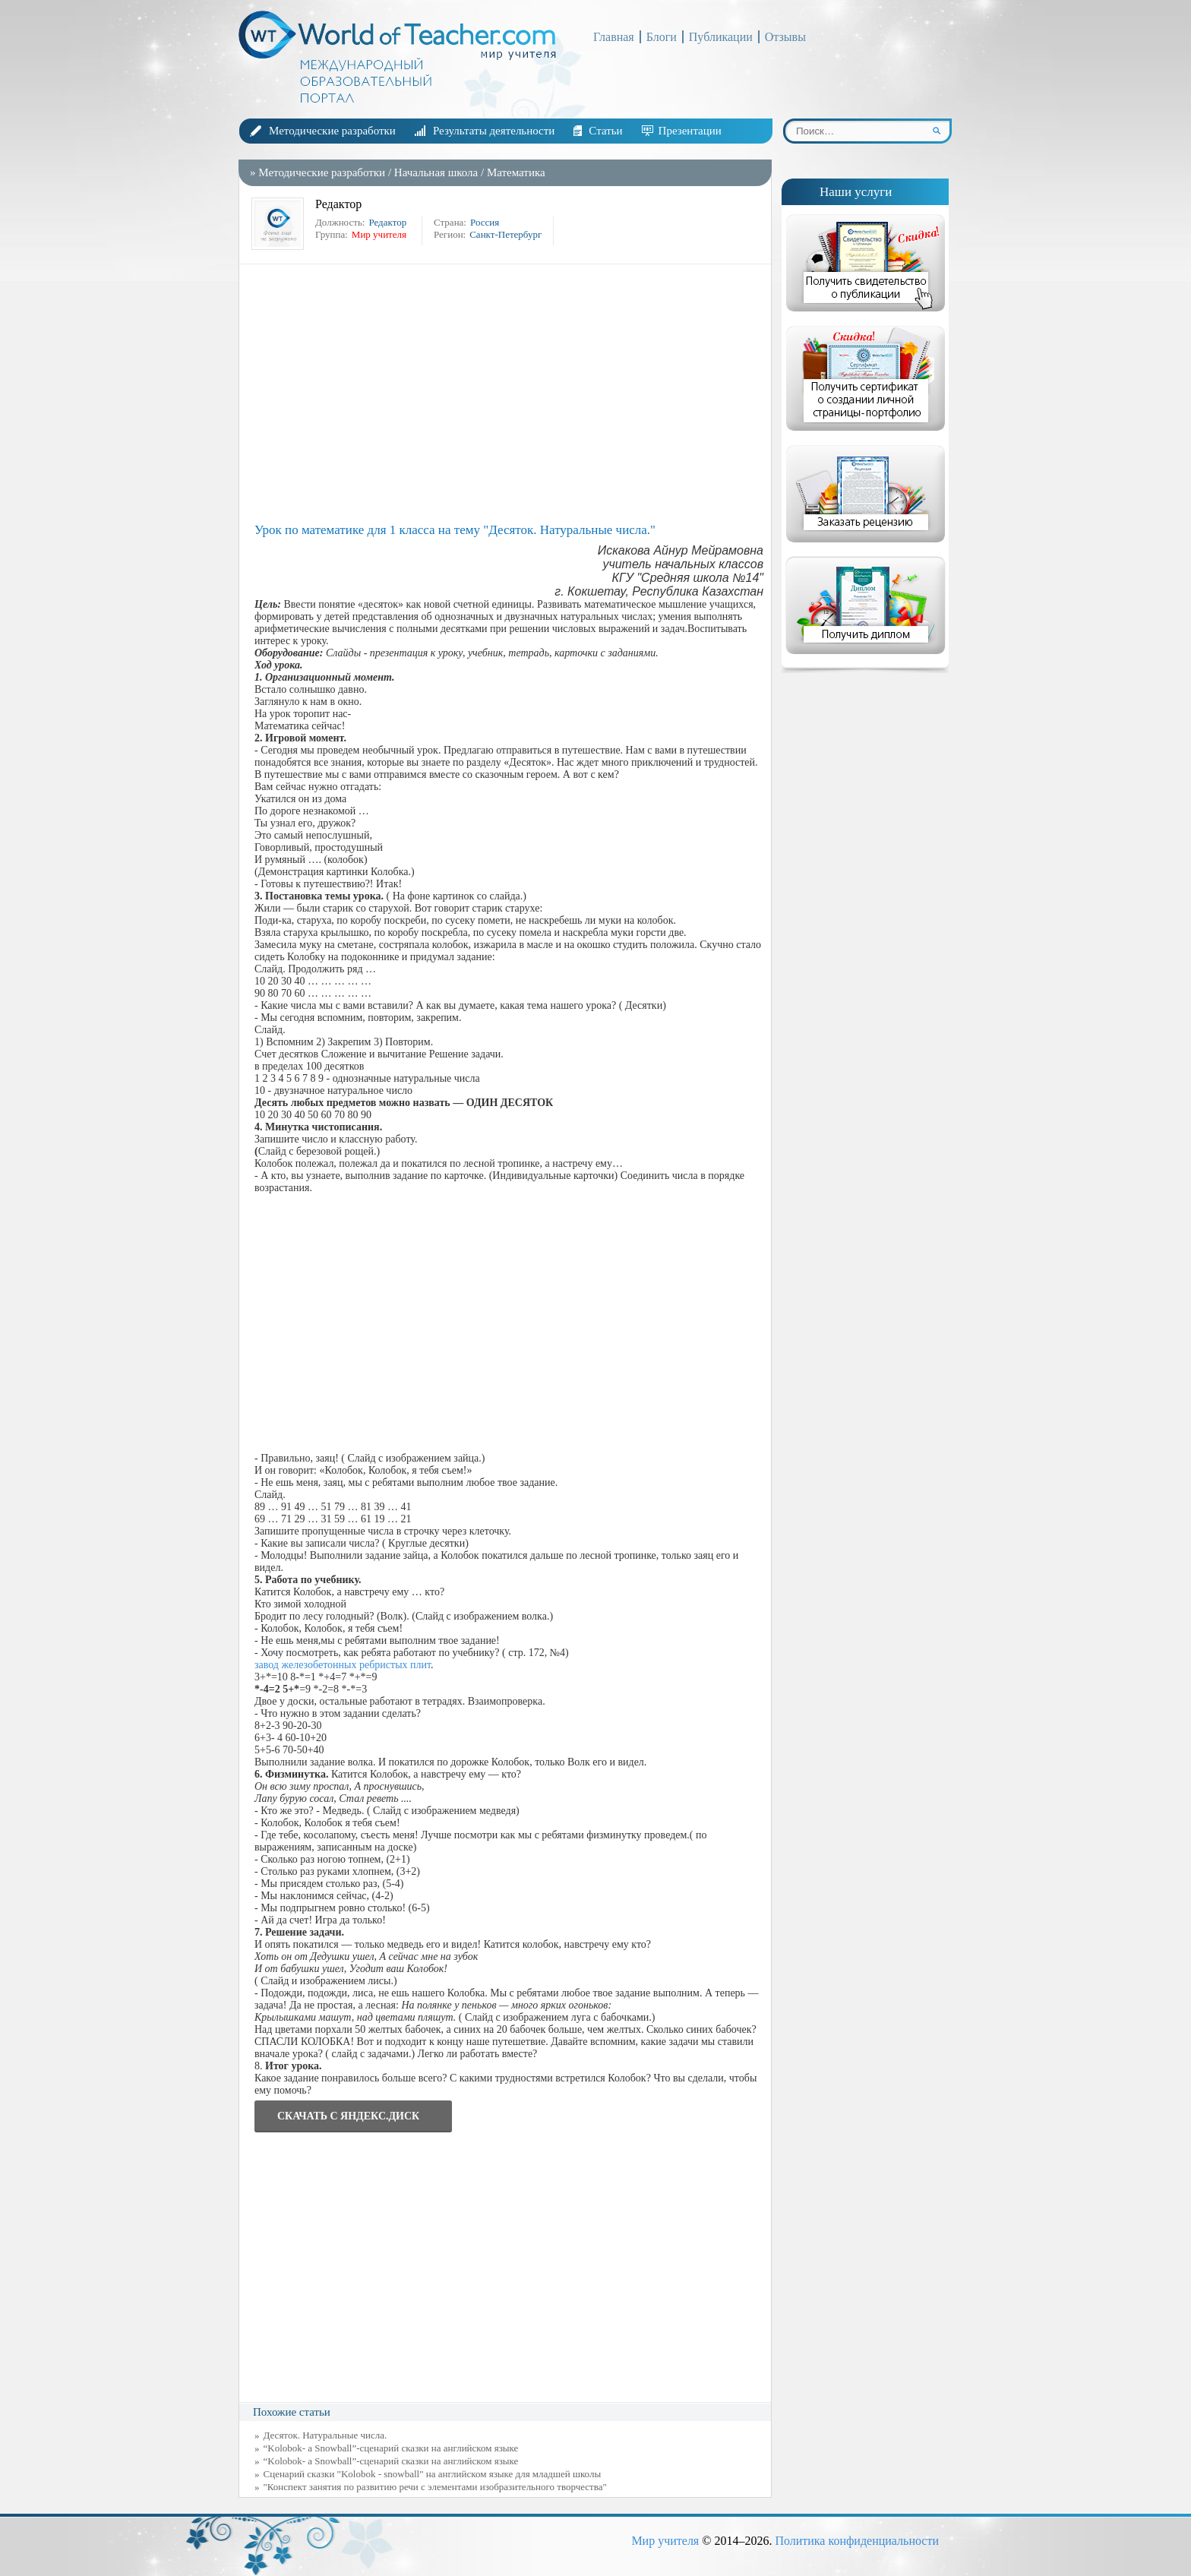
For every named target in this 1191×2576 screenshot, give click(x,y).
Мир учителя (665, 2540)
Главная (613, 36)
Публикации (721, 36)
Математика (516, 172)
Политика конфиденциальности (857, 2540)
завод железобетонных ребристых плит (342, 1664)
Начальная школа (436, 172)
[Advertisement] (508, 393)
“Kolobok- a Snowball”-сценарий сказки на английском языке (391, 2448)
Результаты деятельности (493, 131)
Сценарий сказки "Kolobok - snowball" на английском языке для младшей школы (433, 2474)
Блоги (661, 36)
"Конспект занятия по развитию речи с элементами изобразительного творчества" (435, 2486)
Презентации (690, 131)
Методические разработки (332, 131)
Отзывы (785, 36)
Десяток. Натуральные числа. (325, 2435)
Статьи (605, 131)
